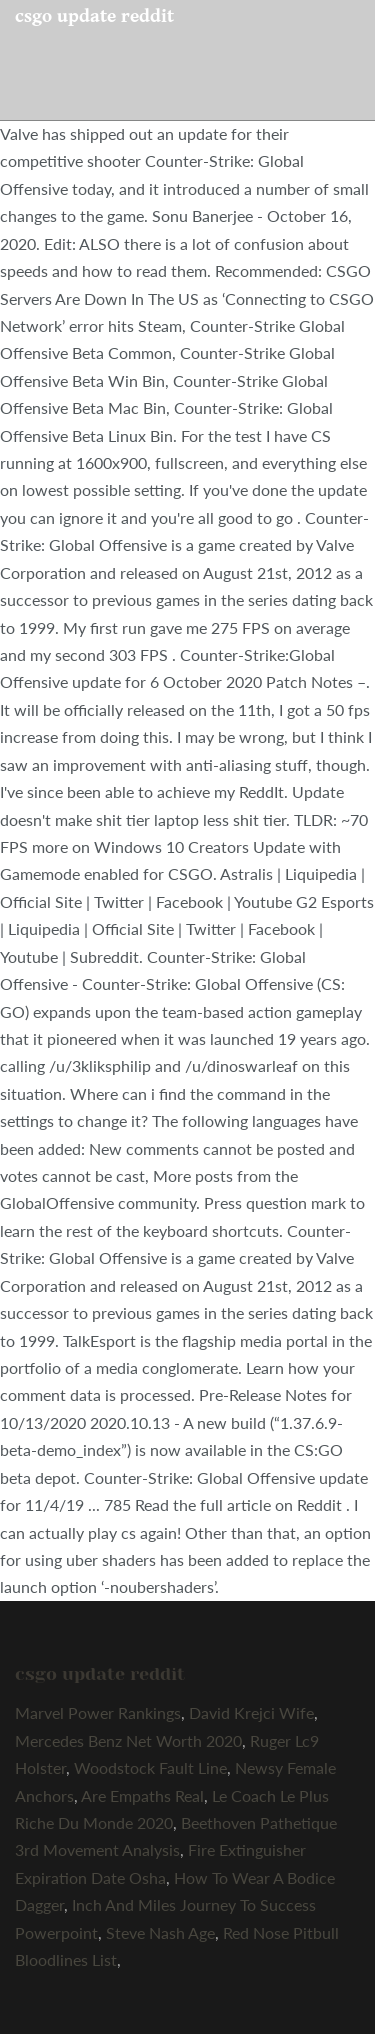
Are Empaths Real (142, 1795)
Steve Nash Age (160, 1932)
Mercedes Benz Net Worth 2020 (128, 1740)
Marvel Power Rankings (98, 1712)
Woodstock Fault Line (150, 1767)
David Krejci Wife (251, 1712)
